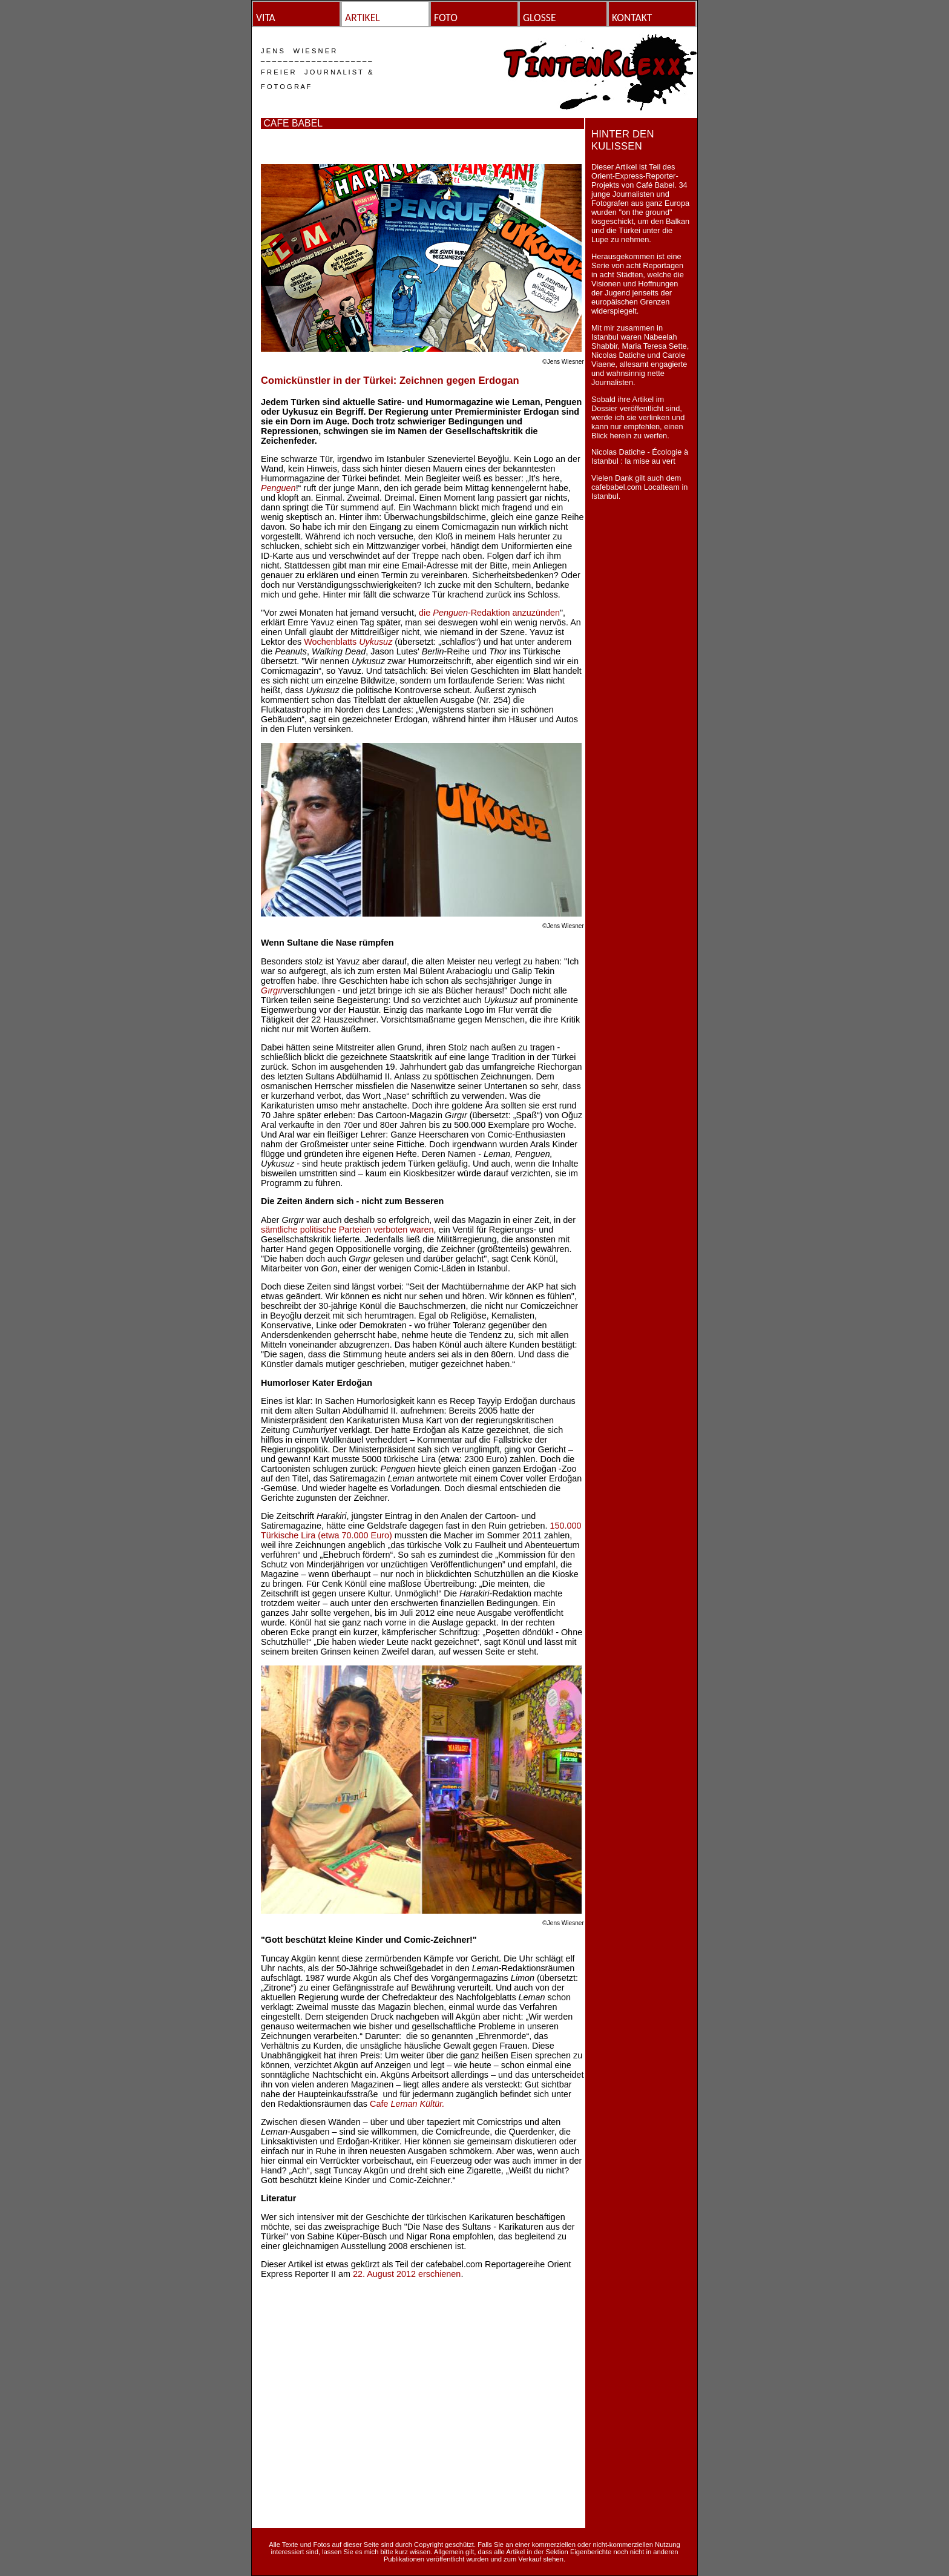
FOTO (446, 17)
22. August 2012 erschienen (407, 2274)
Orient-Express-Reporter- (634, 175)
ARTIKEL (362, 17)
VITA (265, 17)
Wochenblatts (348, 642)
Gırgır (272, 990)
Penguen (278, 488)
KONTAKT (632, 17)
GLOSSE (539, 17)
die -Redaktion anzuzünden (489, 613)
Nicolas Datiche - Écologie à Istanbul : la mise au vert (639, 456)
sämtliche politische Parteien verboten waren (347, 1229)
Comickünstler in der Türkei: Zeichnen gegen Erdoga (387, 380)
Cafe (407, 2104)
